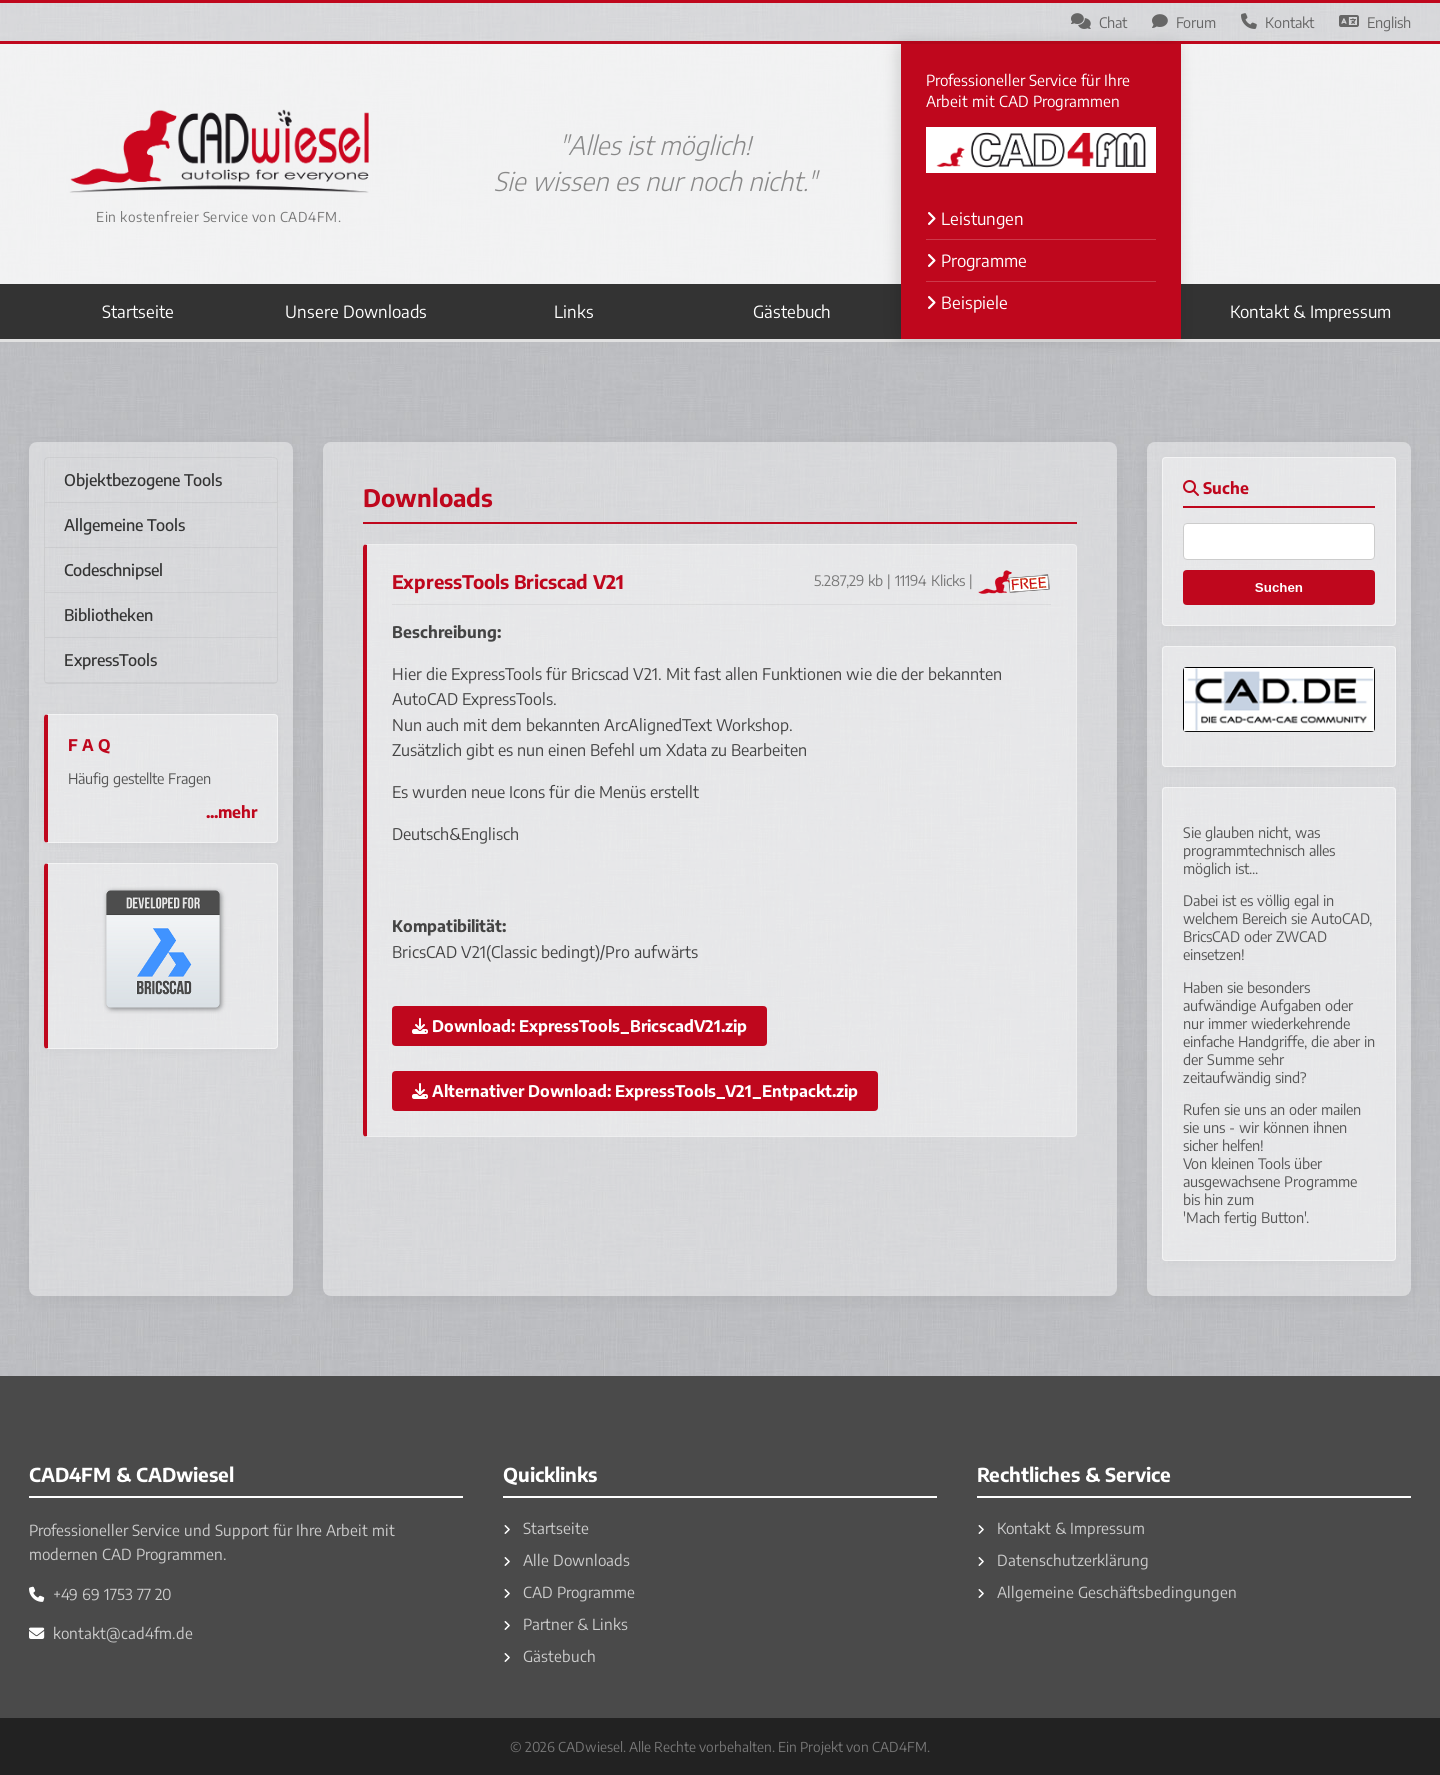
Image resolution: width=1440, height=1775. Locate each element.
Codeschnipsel (113, 570)
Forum (1184, 22)
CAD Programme (569, 1591)
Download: (579, 1026)
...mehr (231, 812)
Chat (1099, 22)
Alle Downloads (566, 1559)
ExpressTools (110, 660)
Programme (976, 260)
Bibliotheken (108, 615)
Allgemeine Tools (124, 525)
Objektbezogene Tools (143, 480)
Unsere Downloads (356, 311)
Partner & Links (565, 1623)
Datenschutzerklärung (1063, 1559)
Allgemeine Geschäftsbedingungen (1107, 1591)
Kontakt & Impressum (1310, 311)
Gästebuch (792, 311)
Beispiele (967, 302)
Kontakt (1277, 22)
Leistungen (975, 218)
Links (574, 311)
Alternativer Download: (635, 1091)
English (1375, 22)
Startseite (138, 311)
